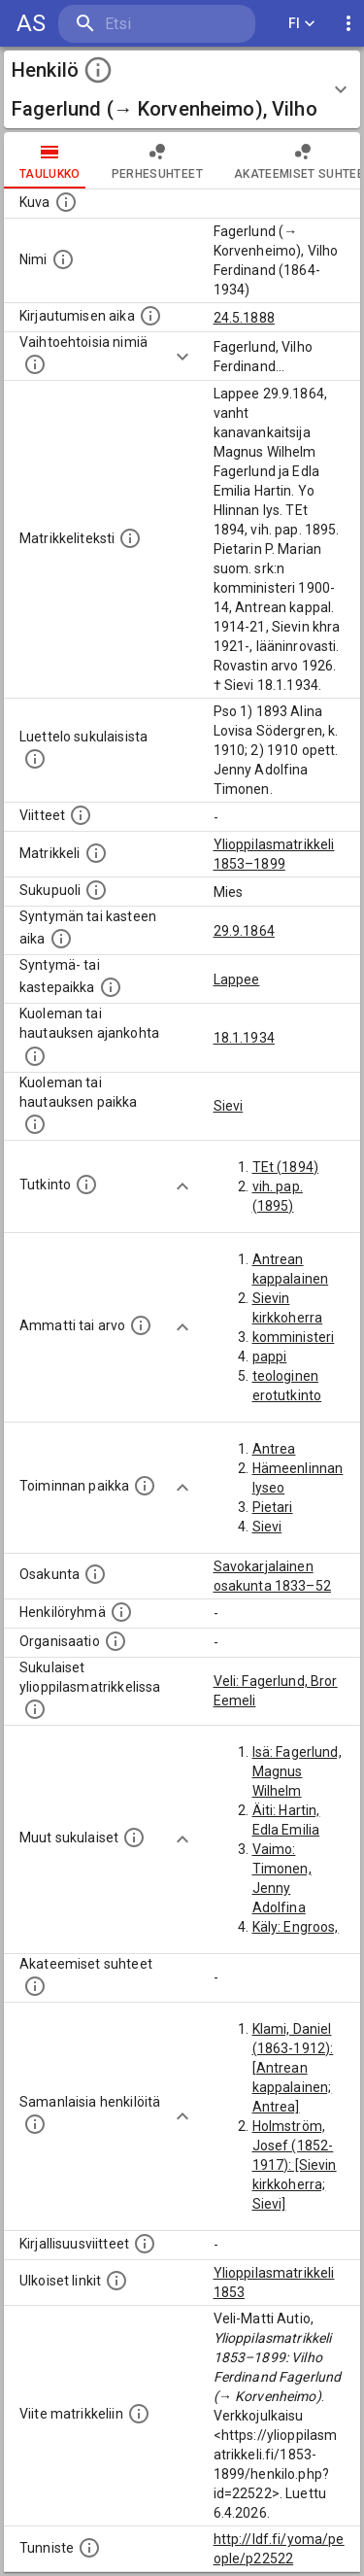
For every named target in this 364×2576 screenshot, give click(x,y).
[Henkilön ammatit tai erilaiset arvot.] (140, 1325)
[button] (182, 89)
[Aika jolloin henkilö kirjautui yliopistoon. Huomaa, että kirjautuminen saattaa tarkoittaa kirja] (150, 315)
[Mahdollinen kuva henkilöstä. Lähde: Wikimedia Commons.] (66, 202)
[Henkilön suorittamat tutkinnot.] (86, 1184)
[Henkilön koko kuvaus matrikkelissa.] (130, 538)
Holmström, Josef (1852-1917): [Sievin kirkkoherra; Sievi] (294, 2165)
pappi (269, 1356)
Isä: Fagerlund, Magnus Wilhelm (297, 1771)
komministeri (293, 1337)
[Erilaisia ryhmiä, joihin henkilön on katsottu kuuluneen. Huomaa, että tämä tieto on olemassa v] (121, 1612)
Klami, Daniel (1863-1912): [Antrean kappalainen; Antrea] (293, 2067)
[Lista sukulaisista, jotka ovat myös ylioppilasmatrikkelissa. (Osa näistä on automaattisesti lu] (34, 1709)
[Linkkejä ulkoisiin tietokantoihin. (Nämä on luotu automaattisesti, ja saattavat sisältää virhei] (116, 2280)
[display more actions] (348, 24)
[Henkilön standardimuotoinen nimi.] (63, 259)
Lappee (237, 979)
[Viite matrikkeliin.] (138, 2413)
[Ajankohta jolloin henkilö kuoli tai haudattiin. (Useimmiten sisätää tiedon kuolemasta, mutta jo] (34, 1056)
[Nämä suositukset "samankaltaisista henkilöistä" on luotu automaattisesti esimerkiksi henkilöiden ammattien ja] (34, 2124)
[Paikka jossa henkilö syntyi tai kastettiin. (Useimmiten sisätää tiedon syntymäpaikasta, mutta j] (110, 987)
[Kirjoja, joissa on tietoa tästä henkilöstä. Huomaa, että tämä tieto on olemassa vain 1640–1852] (144, 2243)
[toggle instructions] (98, 70)
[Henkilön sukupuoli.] (96, 890)
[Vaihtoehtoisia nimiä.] (34, 364)
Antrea (274, 1449)
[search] (156, 24)
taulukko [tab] (50, 160)
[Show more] (182, 356)
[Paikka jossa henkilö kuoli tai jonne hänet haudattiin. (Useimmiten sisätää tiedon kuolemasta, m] (34, 1124)
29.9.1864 (244, 931)
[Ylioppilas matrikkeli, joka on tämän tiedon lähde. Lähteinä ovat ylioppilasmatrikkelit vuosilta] (96, 853)
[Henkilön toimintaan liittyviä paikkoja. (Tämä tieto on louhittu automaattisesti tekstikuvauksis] (144, 1485)
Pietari (272, 1507)
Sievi (229, 1106)
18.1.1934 (244, 1038)
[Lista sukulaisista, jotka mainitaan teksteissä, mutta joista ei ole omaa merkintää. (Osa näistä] (133, 1837)
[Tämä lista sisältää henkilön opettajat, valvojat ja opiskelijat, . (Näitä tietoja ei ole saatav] (34, 1986)
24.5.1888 (244, 318)
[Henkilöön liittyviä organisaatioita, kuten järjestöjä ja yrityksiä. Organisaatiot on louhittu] (115, 1641)
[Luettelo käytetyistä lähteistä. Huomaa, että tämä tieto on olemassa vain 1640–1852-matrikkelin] (80, 815)
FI (302, 24)
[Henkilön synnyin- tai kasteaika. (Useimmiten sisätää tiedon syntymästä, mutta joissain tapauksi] (61, 938)
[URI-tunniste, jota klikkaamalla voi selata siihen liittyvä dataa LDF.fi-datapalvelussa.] (89, 2547)
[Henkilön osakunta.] (95, 1574)
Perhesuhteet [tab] (157, 160)
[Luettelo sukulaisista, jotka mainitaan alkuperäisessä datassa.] (34, 758)
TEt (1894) (285, 1167)
